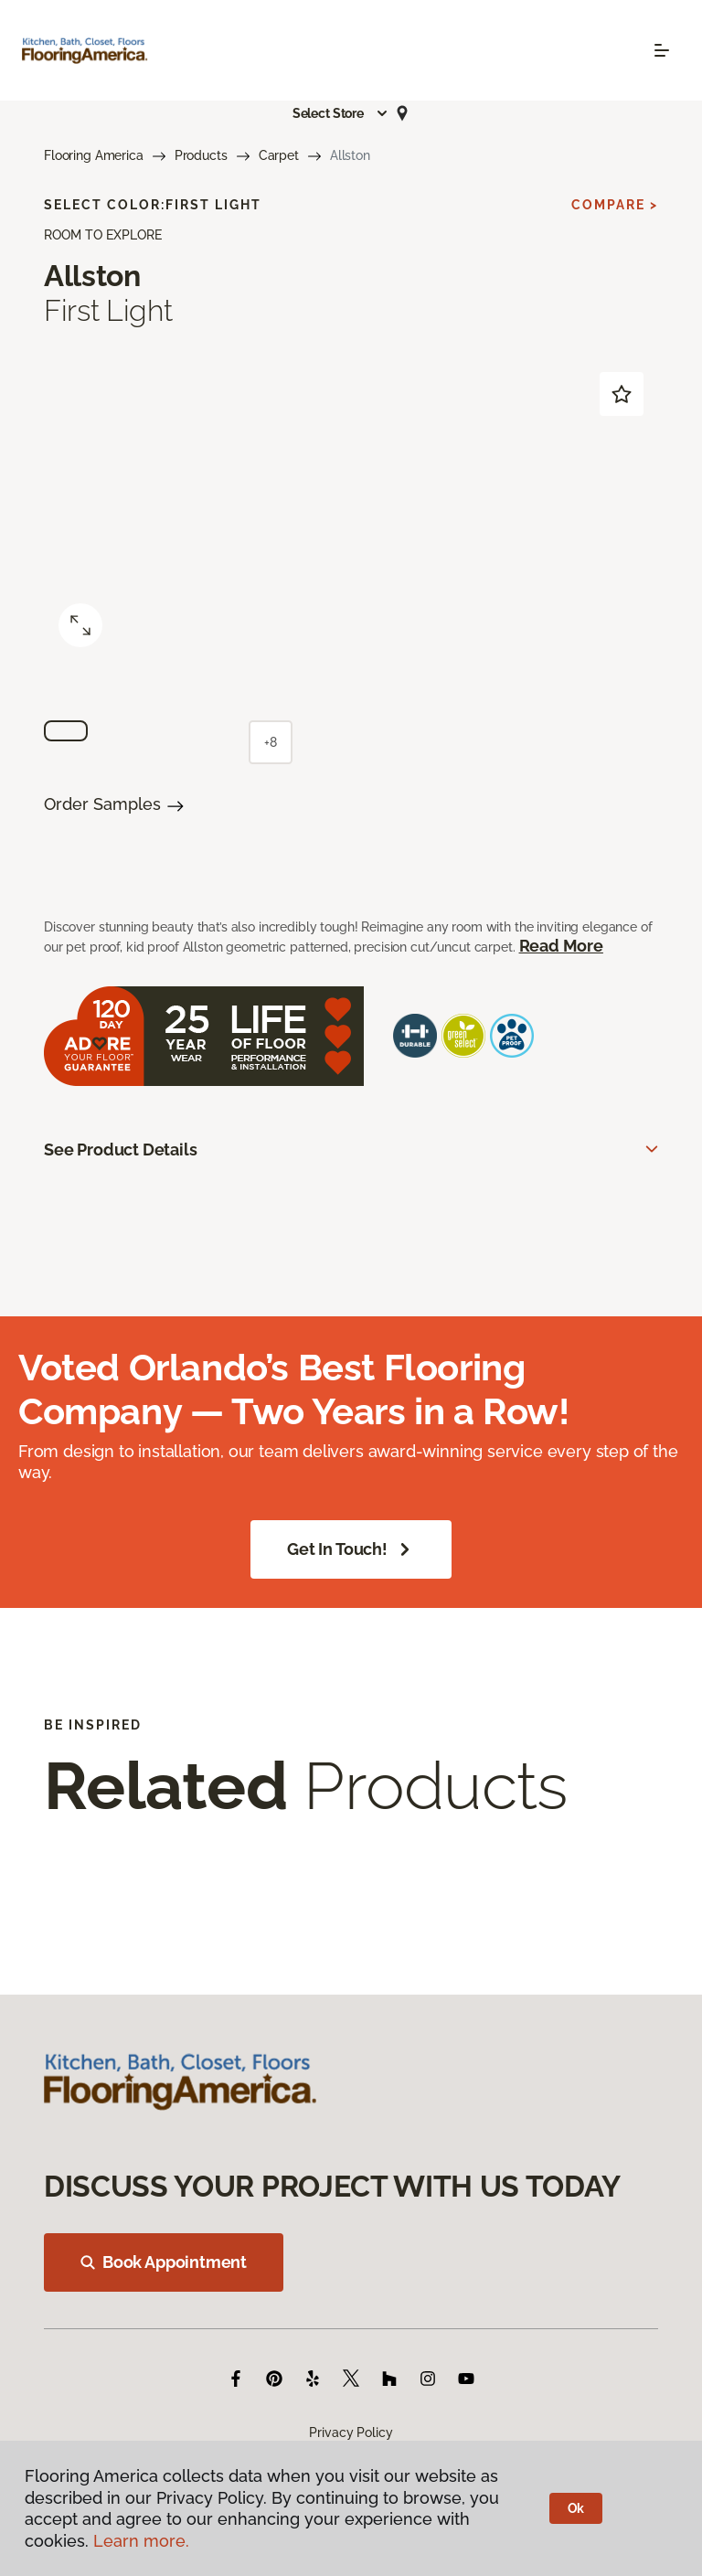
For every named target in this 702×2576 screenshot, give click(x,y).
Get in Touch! (351, 1549)
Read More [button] (561, 945)
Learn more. (141, 2540)
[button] (340, 113)
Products (201, 155)
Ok (576, 2508)
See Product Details (120, 1149)
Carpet (279, 155)
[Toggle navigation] (662, 50)
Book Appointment (163, 2262)
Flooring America (94, 155)
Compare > (614, 204)
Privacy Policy (350, 2432)
